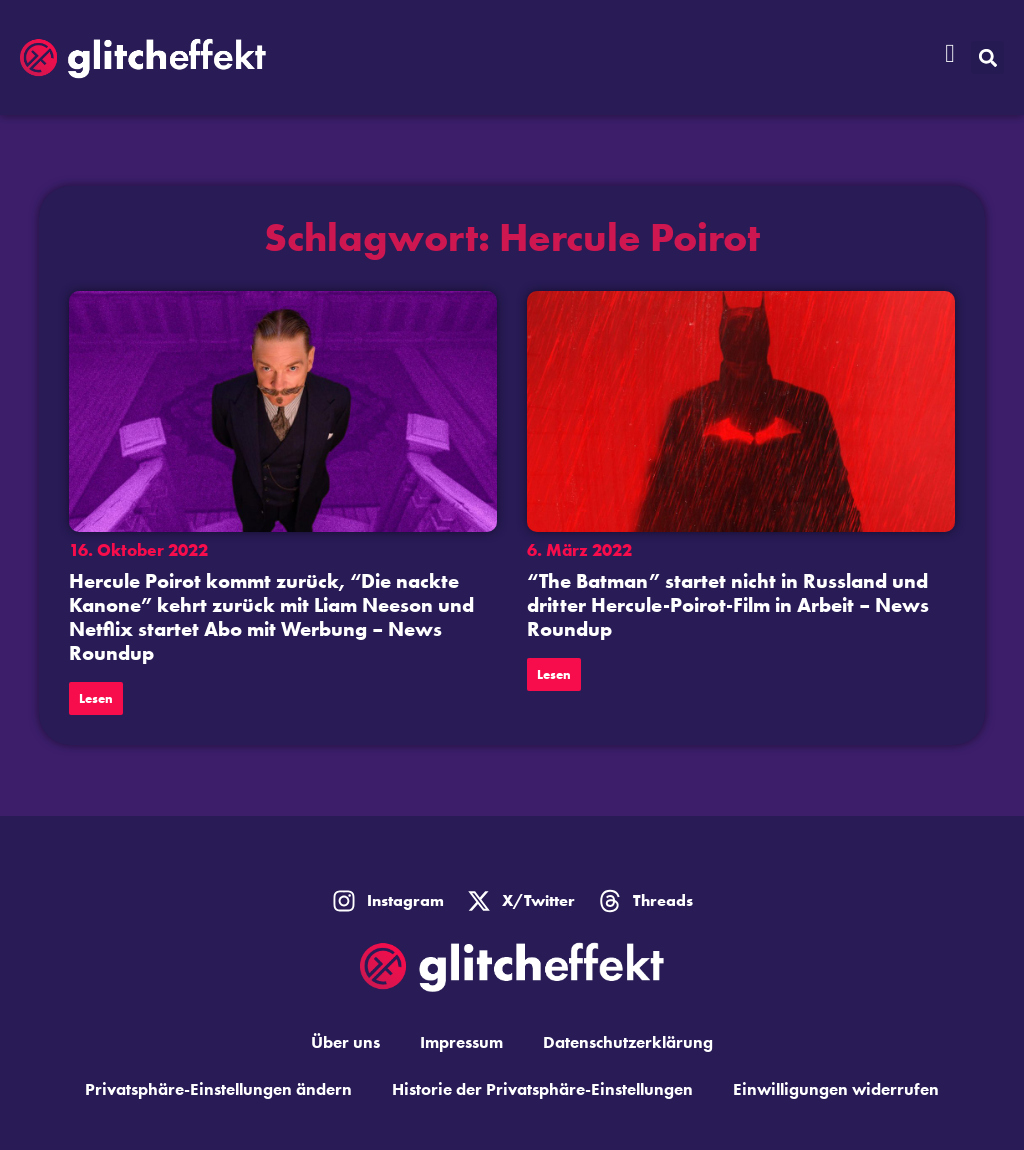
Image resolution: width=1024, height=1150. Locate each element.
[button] (987, 57)
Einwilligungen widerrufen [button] (836, 1089)
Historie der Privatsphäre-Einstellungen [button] (542, 1089)
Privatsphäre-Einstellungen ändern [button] (218, 1089)
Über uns (345, 1042)
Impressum (461, 1042)
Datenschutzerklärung (628, 1042)
